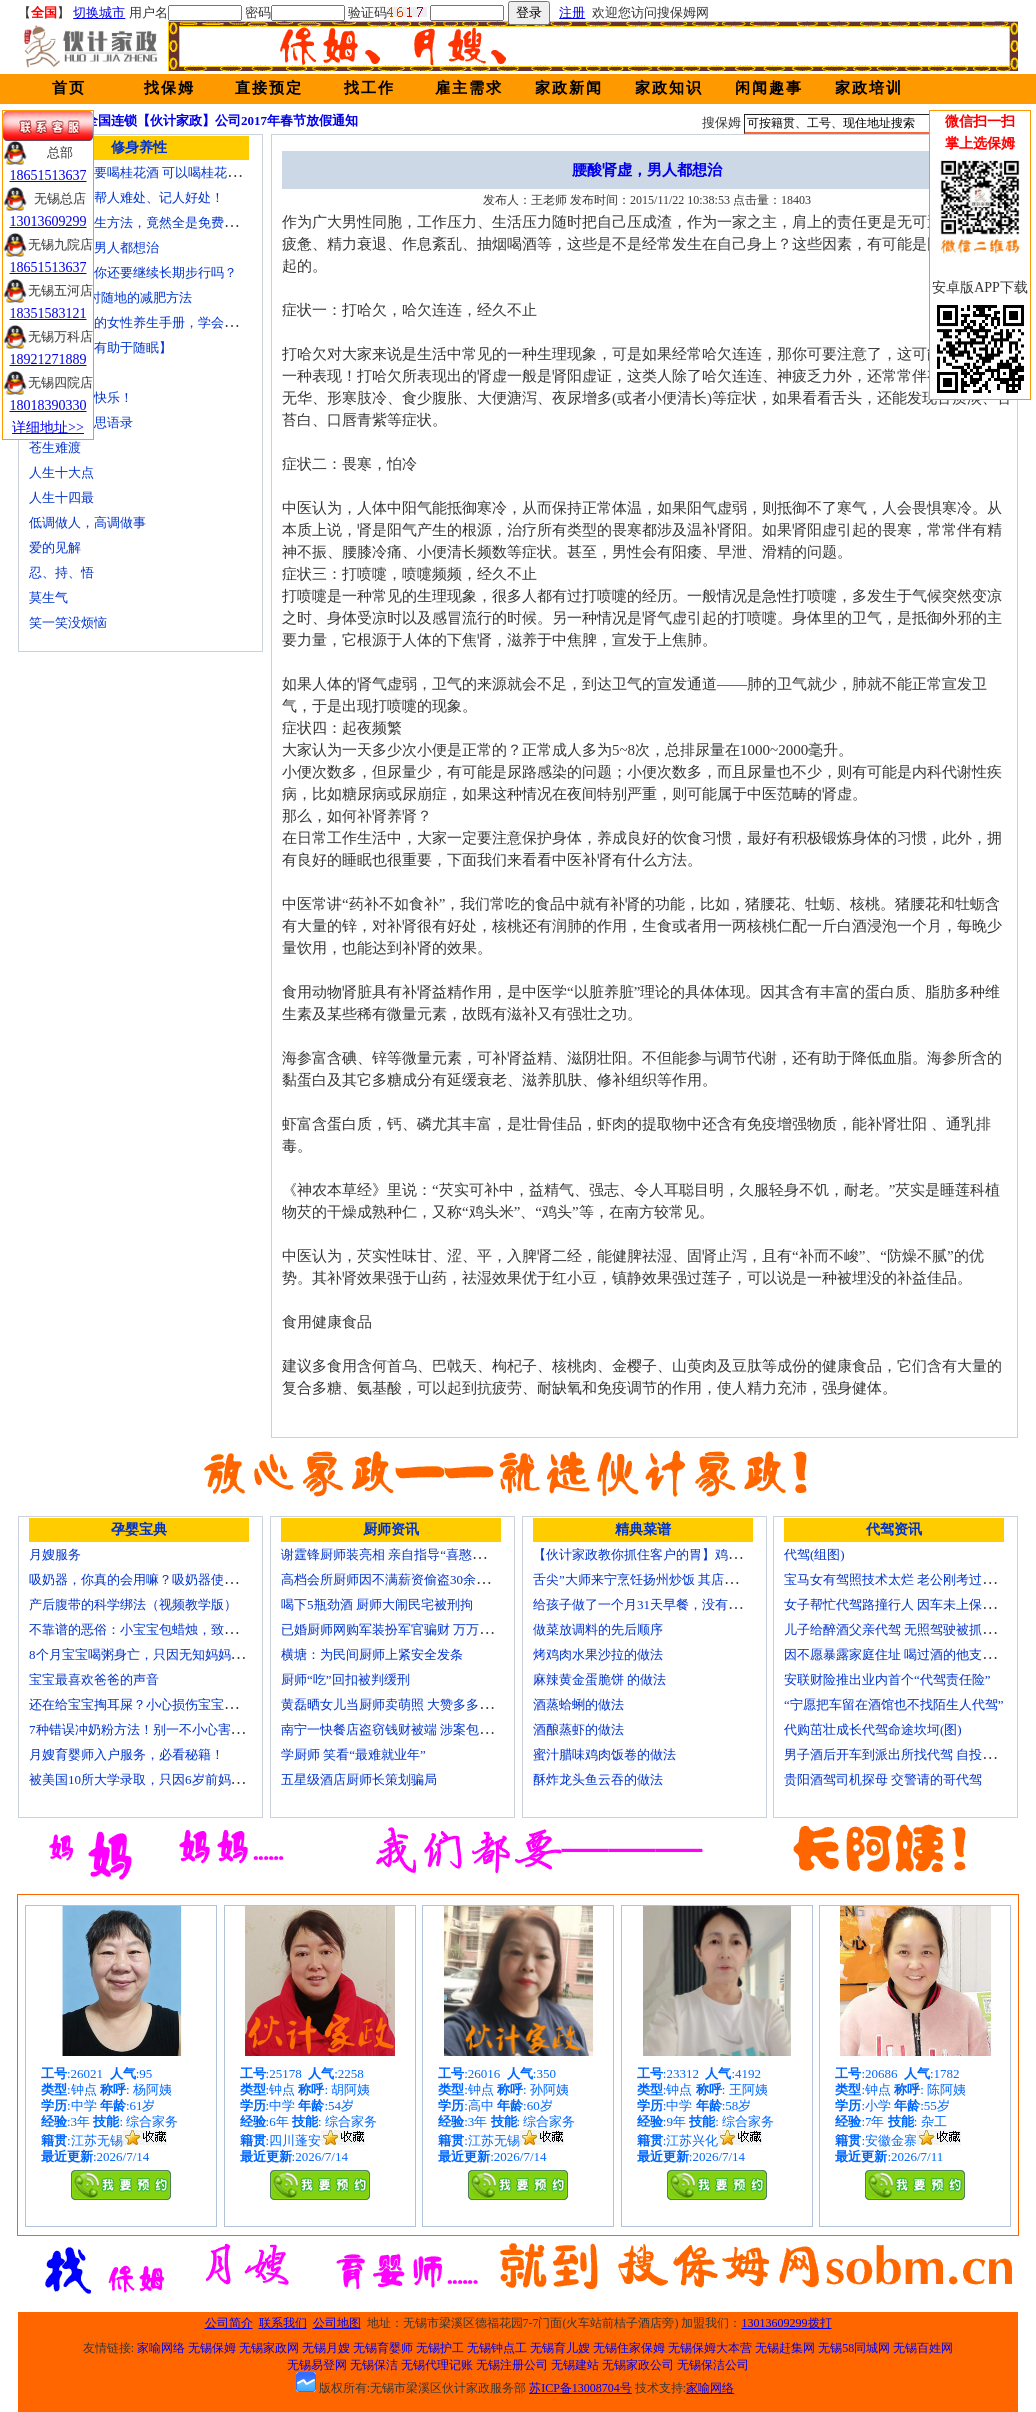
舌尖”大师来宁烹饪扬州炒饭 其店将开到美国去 (667, 1579)
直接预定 (269, 88)
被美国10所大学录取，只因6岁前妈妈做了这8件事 (172, 1779)
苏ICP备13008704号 (580, 2388)
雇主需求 (469, 88)
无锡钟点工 (497, 2348)
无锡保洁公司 (713, 2365)
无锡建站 (575, 2365)
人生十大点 (61, 472)
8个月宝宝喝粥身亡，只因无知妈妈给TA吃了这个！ (177, 1654)
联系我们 (283, 2323)
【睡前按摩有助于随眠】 (100, 347)
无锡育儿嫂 (560, 2348)
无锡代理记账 (437, 2365)
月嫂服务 (55, 1554)
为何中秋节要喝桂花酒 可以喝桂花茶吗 (141, 172)
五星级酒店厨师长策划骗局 (359, 1779)
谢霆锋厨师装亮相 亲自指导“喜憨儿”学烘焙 (405, 1554)
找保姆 (169, 88)
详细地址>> (48, 427)
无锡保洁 (374, 2365)
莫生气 (48, 597)
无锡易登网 (317, 2365)
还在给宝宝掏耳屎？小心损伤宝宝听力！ (146, 1704)
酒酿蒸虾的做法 (578, 1729)
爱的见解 (55, 547)
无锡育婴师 (383, 2348)
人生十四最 (61, 497)
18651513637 (48, 175)
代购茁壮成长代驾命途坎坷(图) (873, 1729)
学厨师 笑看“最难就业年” (353, 1754)
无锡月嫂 (326, 2348)
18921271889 (48, 359)
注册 (572, 12)
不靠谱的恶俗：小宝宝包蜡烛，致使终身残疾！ (165, 1629)
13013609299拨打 (787, 2323)
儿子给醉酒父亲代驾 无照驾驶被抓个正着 (902, 1629)
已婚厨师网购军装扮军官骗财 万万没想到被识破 (419, 1629)
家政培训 (869, 88)
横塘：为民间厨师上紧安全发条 (372, 1654)
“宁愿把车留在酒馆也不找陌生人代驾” (894, 1704)
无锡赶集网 (785, 2348)
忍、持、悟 (61, 572)
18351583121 (48, 313)
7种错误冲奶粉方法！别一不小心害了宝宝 (149, 1729)
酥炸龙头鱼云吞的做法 (598, 1779)
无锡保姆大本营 (710, 2348)
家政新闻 (569, 88)
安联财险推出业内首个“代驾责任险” (887, 1679)
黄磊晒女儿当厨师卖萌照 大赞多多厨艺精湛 (406, 1704)
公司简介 (229, 2323)
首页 (69, 88)
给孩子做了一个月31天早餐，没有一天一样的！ (669, 1604)
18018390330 (48, 405)
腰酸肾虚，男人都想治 (94, 247)
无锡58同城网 (854, 2348)
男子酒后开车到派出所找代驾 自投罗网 (896, 1754)
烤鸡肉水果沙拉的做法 (598, 1654)
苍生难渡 (55, 447)
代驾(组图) (814, 1554)
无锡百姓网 (923, 2348)
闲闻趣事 (769, 88)
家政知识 (669, 88)
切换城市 (99, 12)
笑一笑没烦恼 (68, 622)
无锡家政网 (269, 2348)
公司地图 (337, 2323)
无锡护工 (440, 2348)
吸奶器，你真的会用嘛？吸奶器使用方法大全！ (165, 1579)
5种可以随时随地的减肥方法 (110, 297)
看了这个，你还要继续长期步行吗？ (133, 272)
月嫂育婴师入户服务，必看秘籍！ (126, 1754)
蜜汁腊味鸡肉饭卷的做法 (604, 1754)
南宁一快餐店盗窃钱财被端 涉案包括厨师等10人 (419, 1729)
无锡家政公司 (638, 2365)
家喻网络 (161, 2348)
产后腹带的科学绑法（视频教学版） (133, 1604)
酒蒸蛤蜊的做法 (578, 1704)
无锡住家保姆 (629, 2348)
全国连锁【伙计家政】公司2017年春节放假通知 (221, 120)
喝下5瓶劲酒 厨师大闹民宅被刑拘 (377, 1604)
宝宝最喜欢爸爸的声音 (94, 1679)
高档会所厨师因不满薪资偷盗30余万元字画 (404, 1579)
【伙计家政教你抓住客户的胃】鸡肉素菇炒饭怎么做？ (689, 1554)
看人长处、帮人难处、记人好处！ (126, 197)
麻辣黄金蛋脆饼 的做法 (599, 1679)
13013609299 (48, 221)
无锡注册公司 (512, 2365)
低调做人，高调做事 (87, 522)
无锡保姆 (212, 2348)
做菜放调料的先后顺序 (598, 1629)
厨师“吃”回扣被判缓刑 (345, 1679)
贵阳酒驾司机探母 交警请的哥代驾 (883, 1779)
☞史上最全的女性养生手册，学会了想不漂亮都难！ (178, 322)
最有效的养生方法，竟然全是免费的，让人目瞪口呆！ (185, 222)
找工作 (369, 88)
